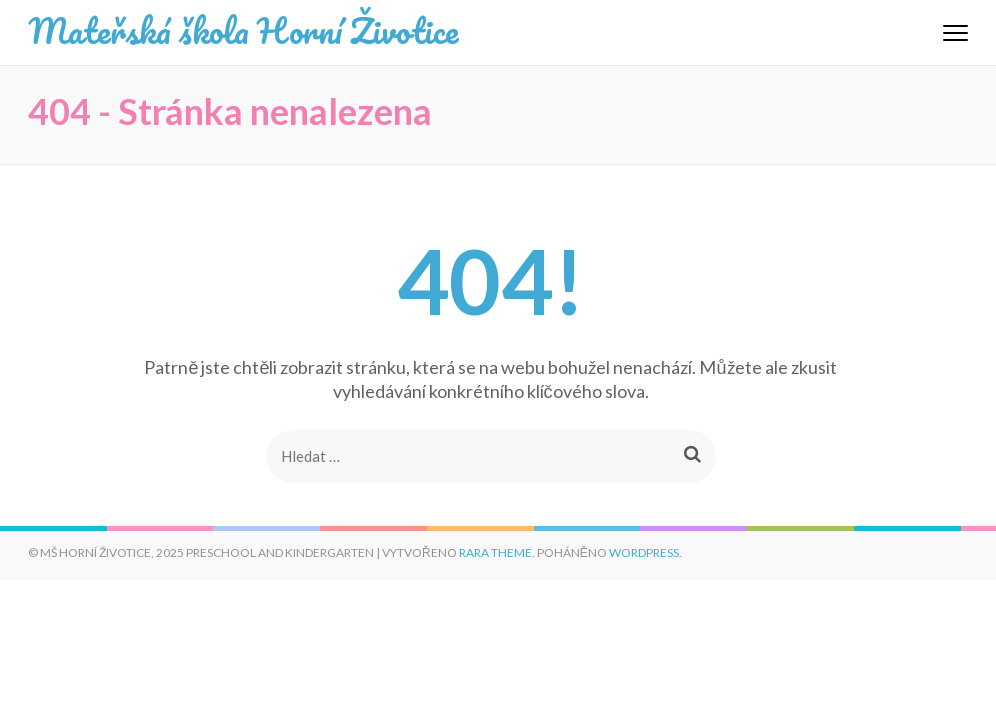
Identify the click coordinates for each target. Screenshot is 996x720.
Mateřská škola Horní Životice (243, 30)
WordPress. (645, 552)
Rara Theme (495, 552)
